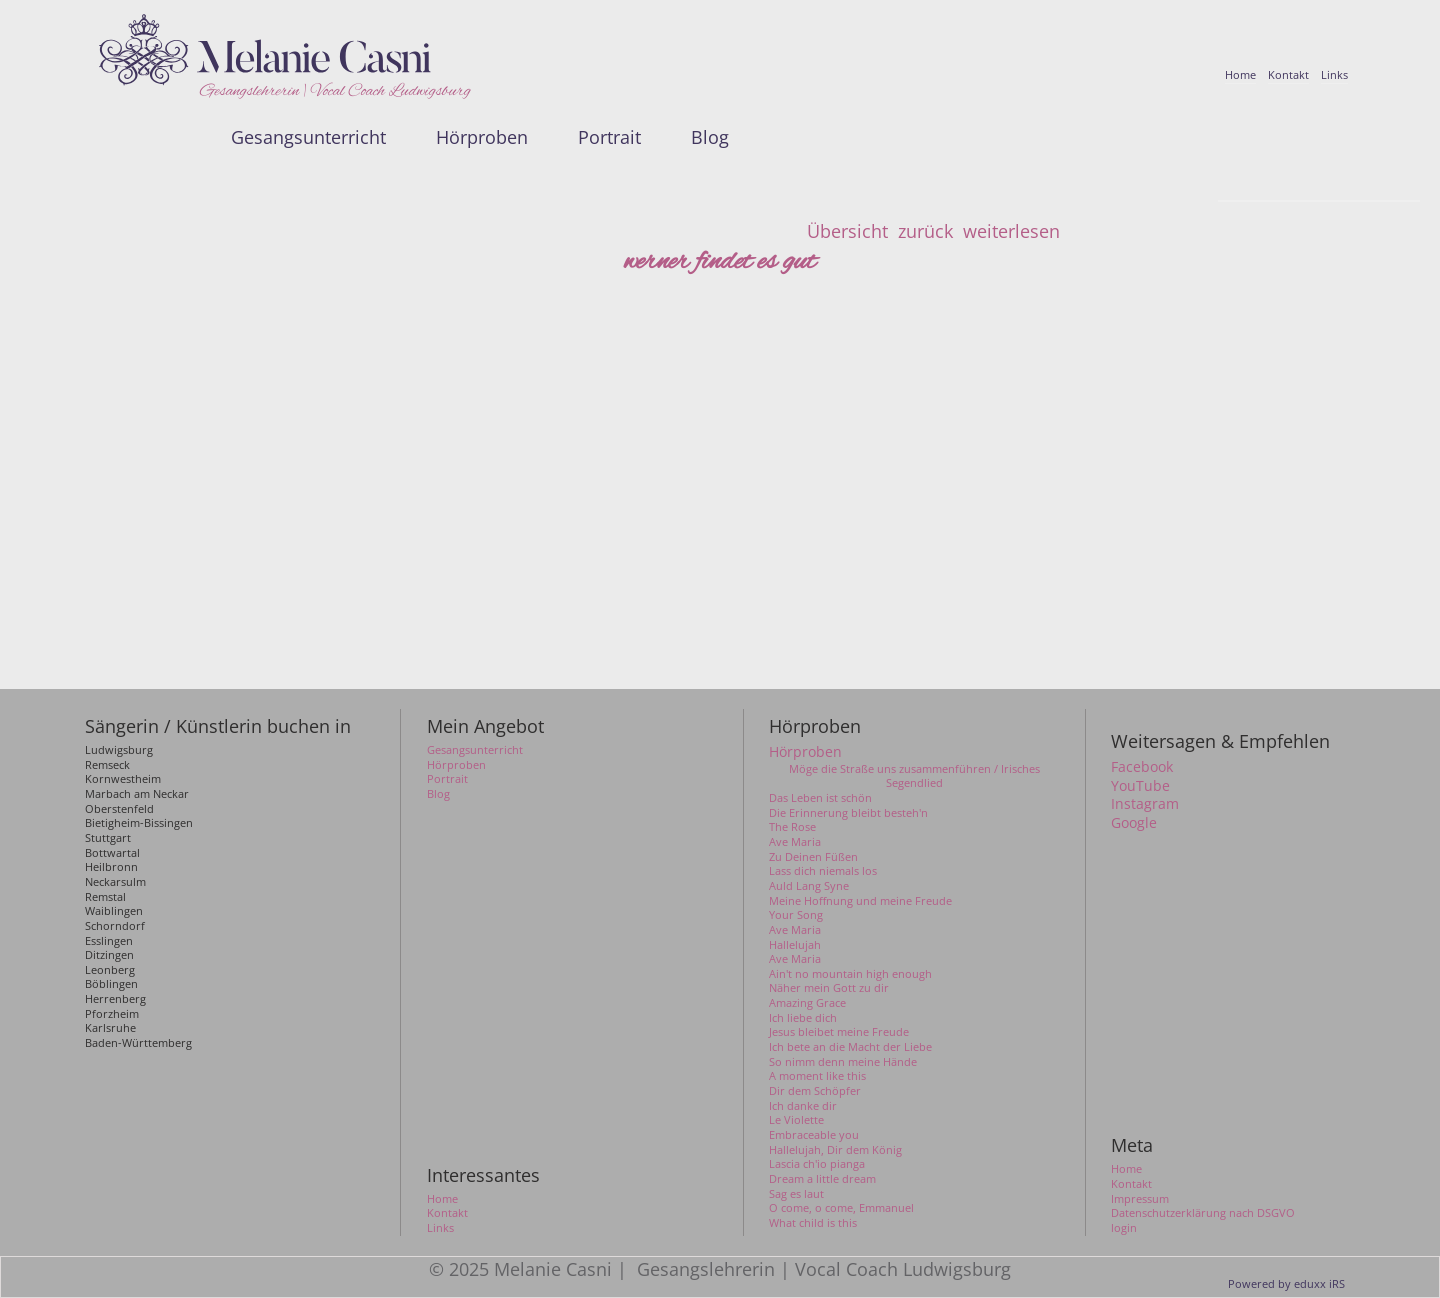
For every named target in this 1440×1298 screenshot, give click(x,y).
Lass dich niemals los (823, 871)
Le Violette (796, 1120)
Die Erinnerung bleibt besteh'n (848, 813)
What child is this (813, 1223)
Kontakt (1131, 1184)
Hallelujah (795, 945)
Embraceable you (814, 1135)
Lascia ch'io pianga (817, 1164)
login (1124, 1228)
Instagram (1145, 804)
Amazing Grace (807, 1003)
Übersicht (847, 231)
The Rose (792, 827)
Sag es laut (796, 1194)
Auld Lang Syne (809, 886)
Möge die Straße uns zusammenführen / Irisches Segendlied (914, 776)
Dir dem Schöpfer (815, 1091)
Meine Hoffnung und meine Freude (860, 901)
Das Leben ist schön (820, 798)
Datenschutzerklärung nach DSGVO (1203, 1213)
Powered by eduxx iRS (1286, 1283)
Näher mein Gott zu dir (829, 988)
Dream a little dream (822, 1179)
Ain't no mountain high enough (850, 974)
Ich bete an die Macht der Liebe (850, 1047)
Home (1126, 1169)
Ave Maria (795, 842)
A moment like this (817, 1076)
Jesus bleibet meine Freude (839, 1032)
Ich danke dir (803, 1106)
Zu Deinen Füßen (813, 857)
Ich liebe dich (803, 1018)
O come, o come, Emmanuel (841, 1208)
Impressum (1140, 1199)
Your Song (796, 915)
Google (1134, 823)
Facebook (1142, 767)
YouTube (1140, 786)
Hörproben (805, 752)
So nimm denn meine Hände (843, 1062)
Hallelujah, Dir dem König (835, 1150)
